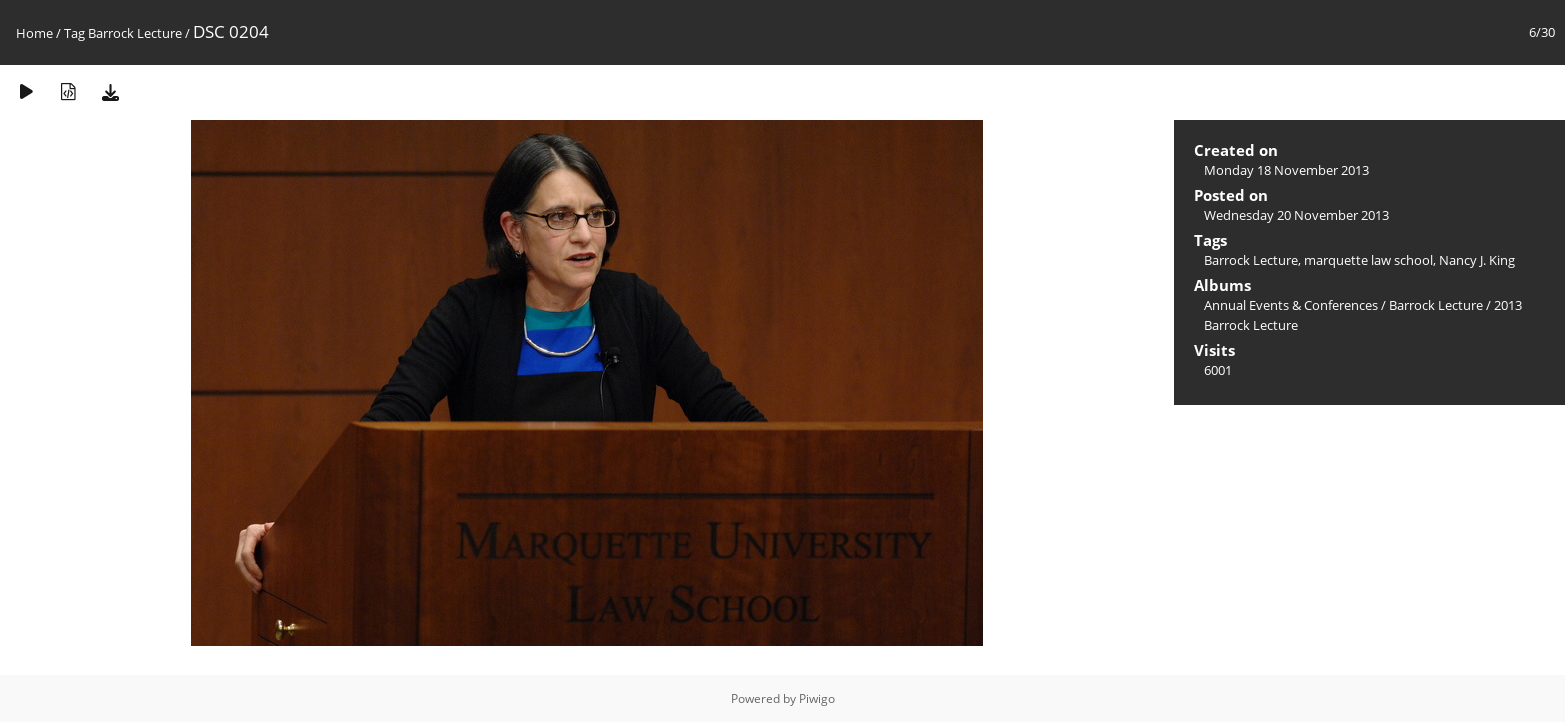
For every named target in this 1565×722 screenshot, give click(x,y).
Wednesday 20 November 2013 (1296, 215)
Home (34, 33)
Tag (74, 33)
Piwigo (817, 698)
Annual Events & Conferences (1291, 305)
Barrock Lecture (135, 33)
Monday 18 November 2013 (1286, 170)
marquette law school (1368, 260)
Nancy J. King (1477, 260)
